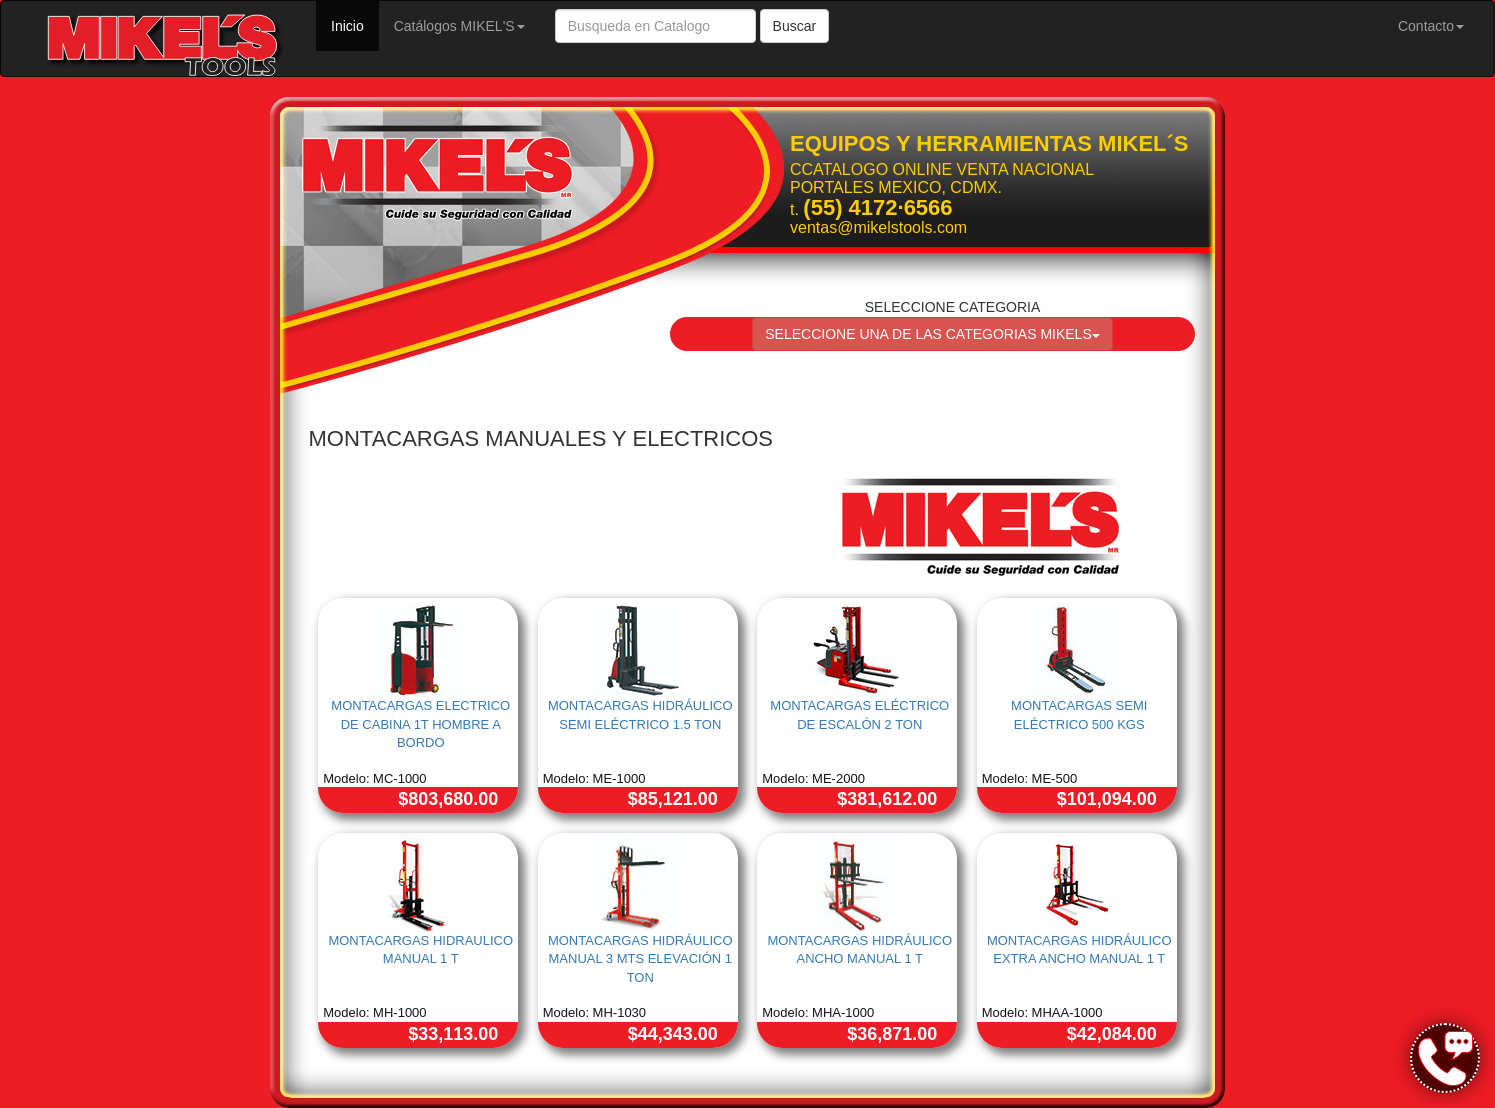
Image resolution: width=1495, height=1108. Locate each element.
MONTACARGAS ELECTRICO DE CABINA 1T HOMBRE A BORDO (420, 724)
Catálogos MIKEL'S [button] (459, 26)
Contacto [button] (1431, 26)
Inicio (355, 24)
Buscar (795, 26)
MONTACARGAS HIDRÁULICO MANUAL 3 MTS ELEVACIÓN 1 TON (640, 959)
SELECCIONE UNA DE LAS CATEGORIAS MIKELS (932, 334)
